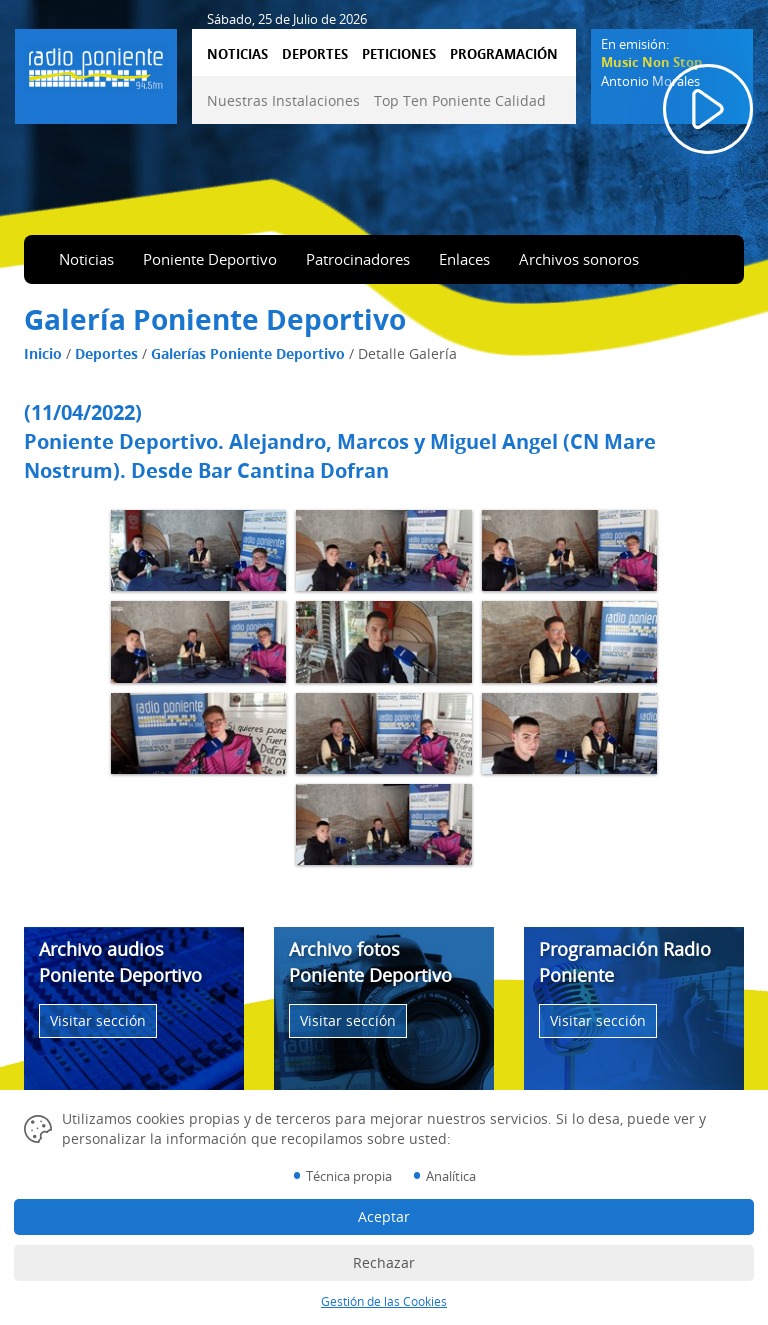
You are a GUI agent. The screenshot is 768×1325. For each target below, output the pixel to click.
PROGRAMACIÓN (504, 54)
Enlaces (464, 259)
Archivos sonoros (579, 259)
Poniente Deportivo (210, 259)
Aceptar (384, 1216)
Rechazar (384, 1262)
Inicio (43, 353)
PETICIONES (399, 54)
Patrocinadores (358, 259)
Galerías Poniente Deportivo (248, 353)
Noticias (86, 259)
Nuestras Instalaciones (283, 100)
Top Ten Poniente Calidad (460, 100)
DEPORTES (315, 54)
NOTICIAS (237, 54)
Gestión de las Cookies (384, 1301)
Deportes (106, 353)
